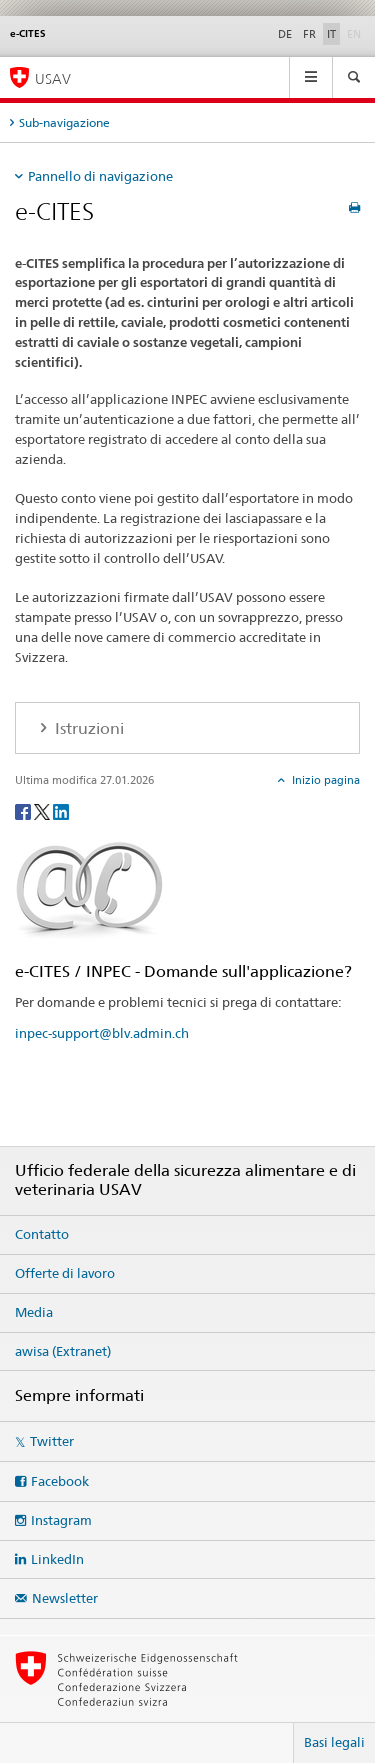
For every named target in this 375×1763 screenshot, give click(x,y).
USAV (53, 78)
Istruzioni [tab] (87, 728)
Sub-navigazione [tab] (64, 122)
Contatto (42, 1234)
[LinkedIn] (61, 810)
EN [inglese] (356, 33)
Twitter (52, 1441)
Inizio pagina (324, 780)
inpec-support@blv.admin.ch (102, 1033)
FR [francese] (309, 34)
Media (34, 1312)
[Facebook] (24, 810)
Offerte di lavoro (65, 1273)
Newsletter (65, 1598)
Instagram (61, 1520)
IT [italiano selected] (331, 34)
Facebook (60, 1481)
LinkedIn (57, 1559)
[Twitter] (43, 810)
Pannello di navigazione (100, 176)
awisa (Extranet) (63, 1351)
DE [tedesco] (285, 34)
